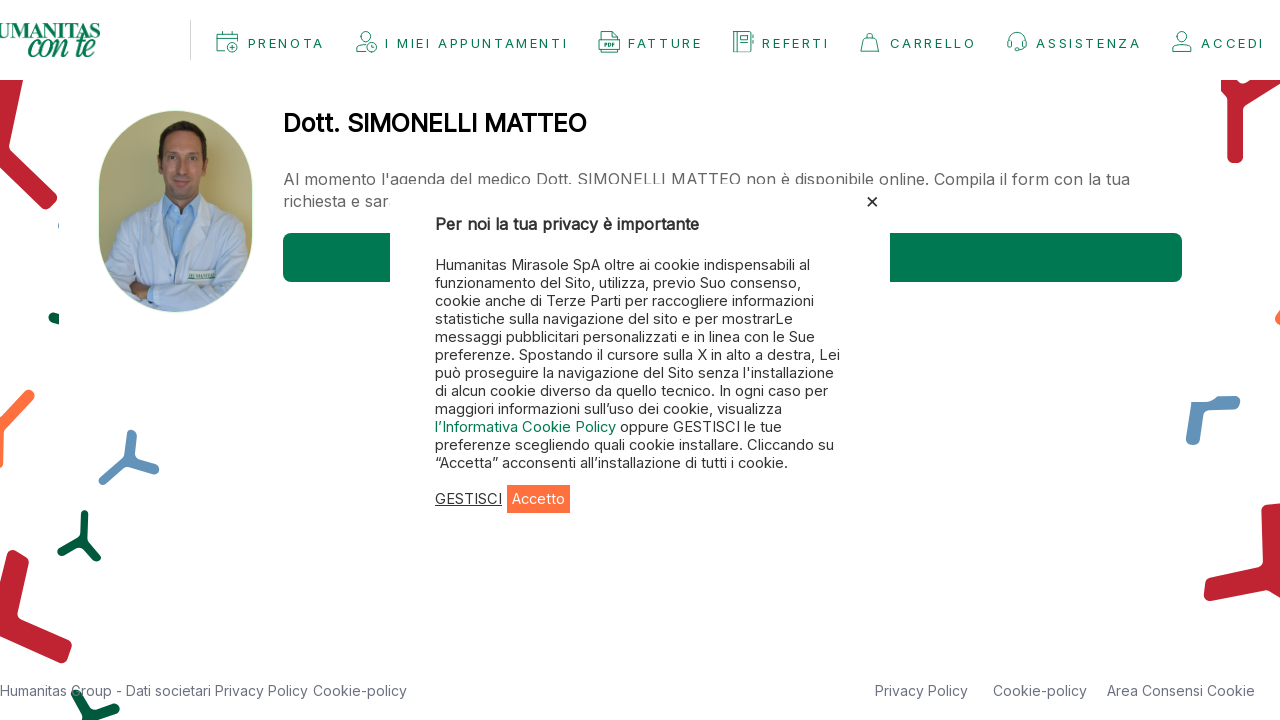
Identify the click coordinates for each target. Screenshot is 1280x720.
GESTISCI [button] (468, 499)
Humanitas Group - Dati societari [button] (107, 690)
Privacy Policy (261, 690)
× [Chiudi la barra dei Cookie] (872, 200)
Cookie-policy (360, 690)
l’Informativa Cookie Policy (527, 427)
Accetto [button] (538, 499)
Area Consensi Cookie (1181, 690)
